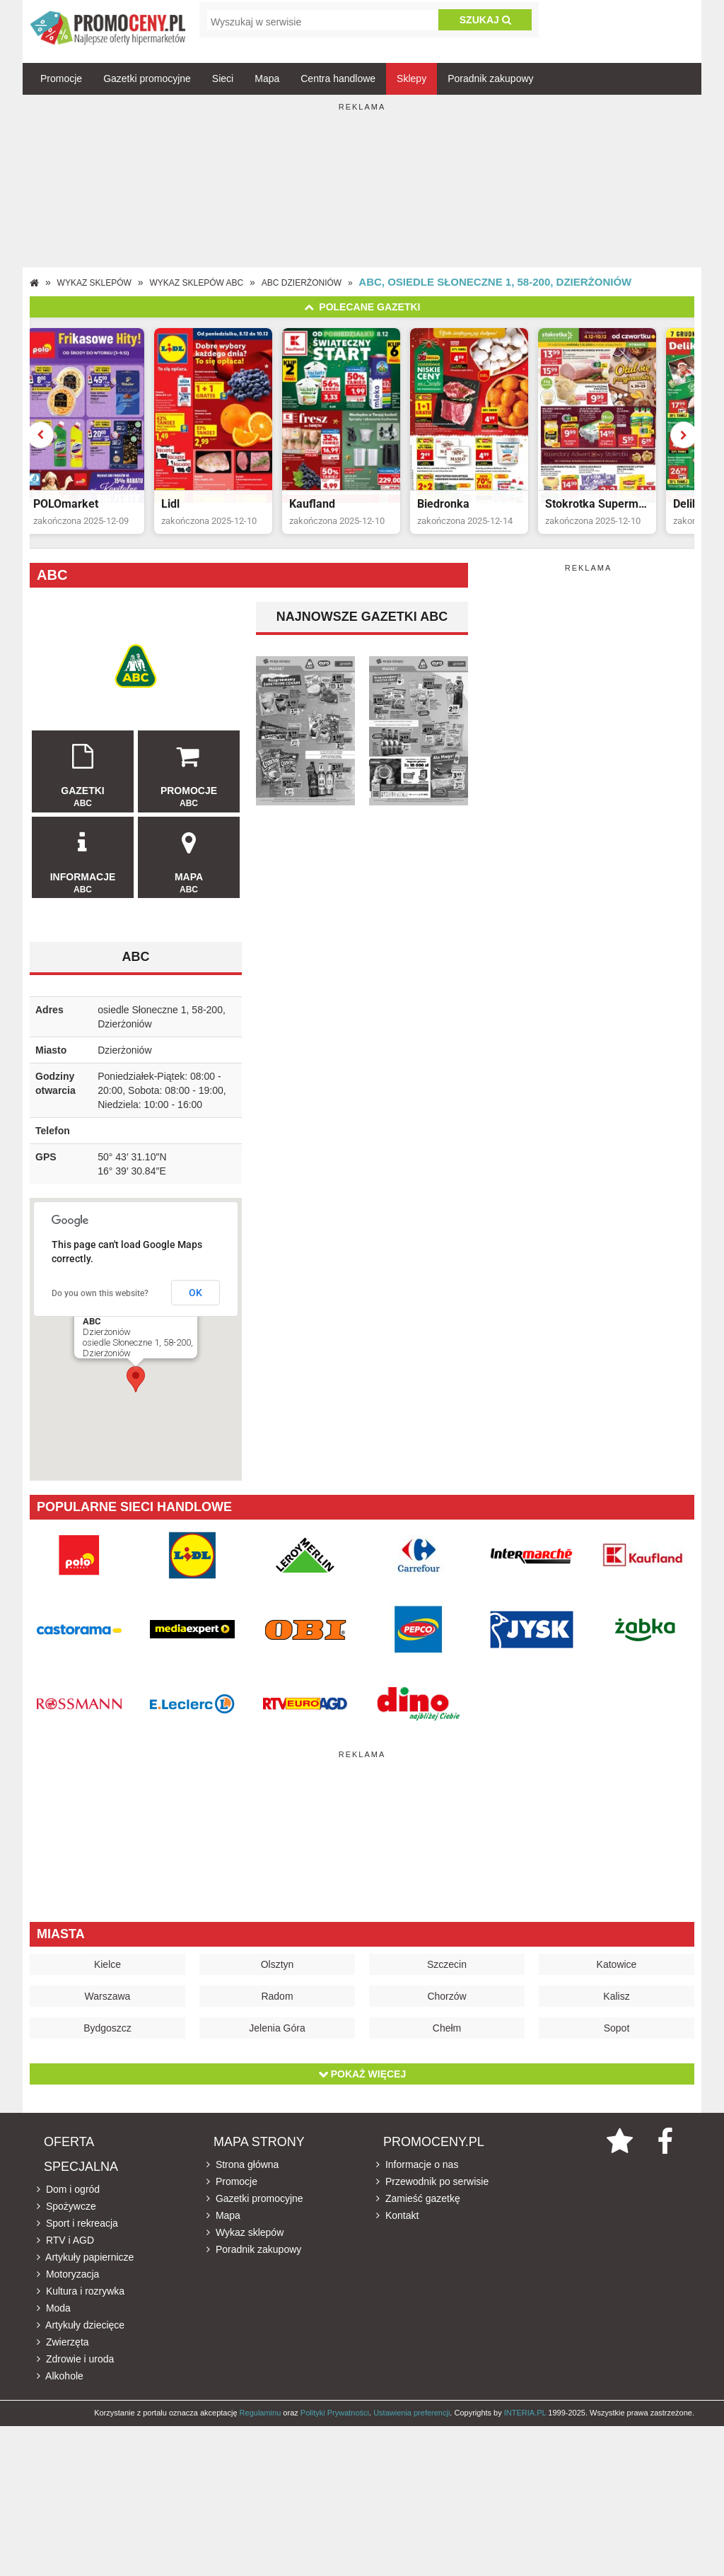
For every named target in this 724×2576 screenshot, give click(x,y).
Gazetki (83, 778)
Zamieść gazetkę (418, 2207)
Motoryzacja (68, 2282)
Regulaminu (260, 2421)
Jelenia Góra (277, 2036)
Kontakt (397, 2224)
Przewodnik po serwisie (432, 2190)
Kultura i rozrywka (80, 2299)
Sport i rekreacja (77, 2231)
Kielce (107, 1972)
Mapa (267, 78)
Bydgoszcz (107, 2036)
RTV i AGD (65, 2248)
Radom (277, 2004)
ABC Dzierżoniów (301, 283)
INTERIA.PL (525, 2421)
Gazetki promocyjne (147, 78)
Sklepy (411, 78)
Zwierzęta (63, 2350)
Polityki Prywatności (334, 2421)
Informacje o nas (417, 2173)
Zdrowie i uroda (75, 2367)
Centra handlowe (337, 78)
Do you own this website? (100, 1302)
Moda (54, 2316)
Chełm (447, 2036)
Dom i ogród (68, 2197)
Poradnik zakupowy (490, 78)
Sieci (222, 78)
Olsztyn (277, 1972)
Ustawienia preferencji (411, 2421)
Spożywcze (66, 2214)
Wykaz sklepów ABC (197, 283)
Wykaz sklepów (94, 283)
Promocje (61, 78)
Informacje (83, 864)
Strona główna (242, 2173)
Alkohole (60, 2384)
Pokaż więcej (362, 2082)
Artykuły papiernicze (85, 2265)
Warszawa (108, 2004)
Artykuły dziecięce (80, 2333)
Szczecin (447, 1972)
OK (195, 1301)
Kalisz (616, 2004)
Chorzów (446, 2004)
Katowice (617, 1972)
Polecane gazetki (362, 307)
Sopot (617, 2036)
